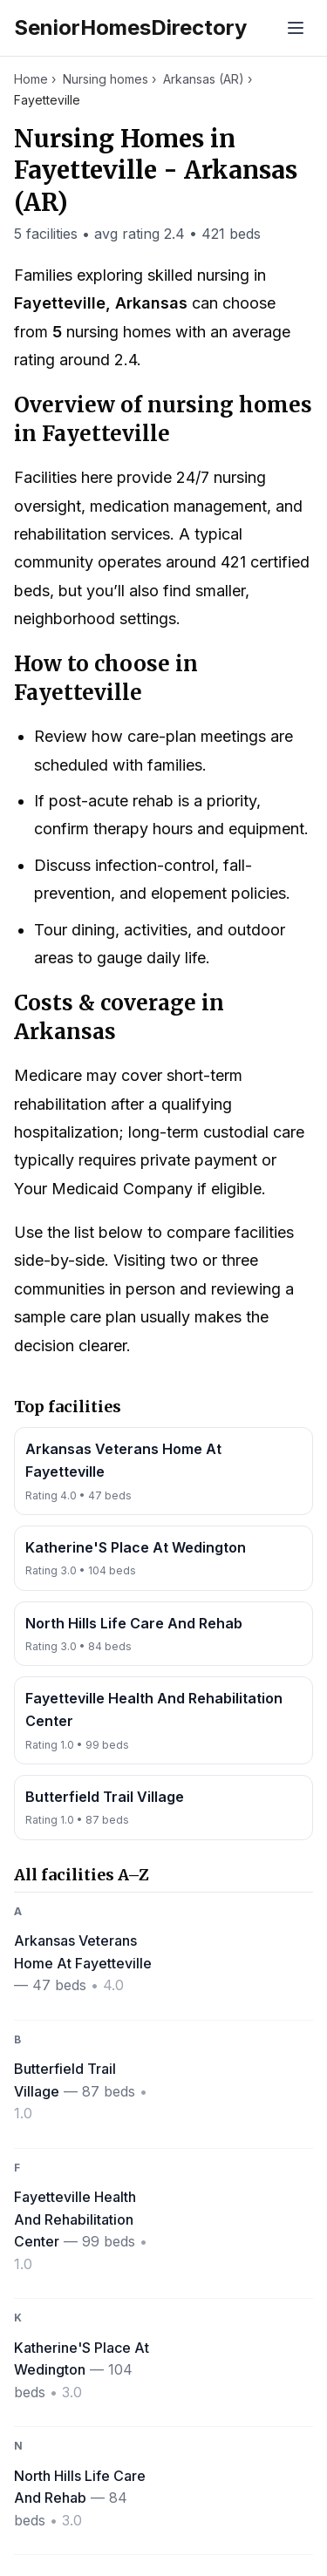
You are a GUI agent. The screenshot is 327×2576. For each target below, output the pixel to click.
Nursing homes (105, 78)
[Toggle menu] (295, 27)
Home (31, 78)
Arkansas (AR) (203, 78)
